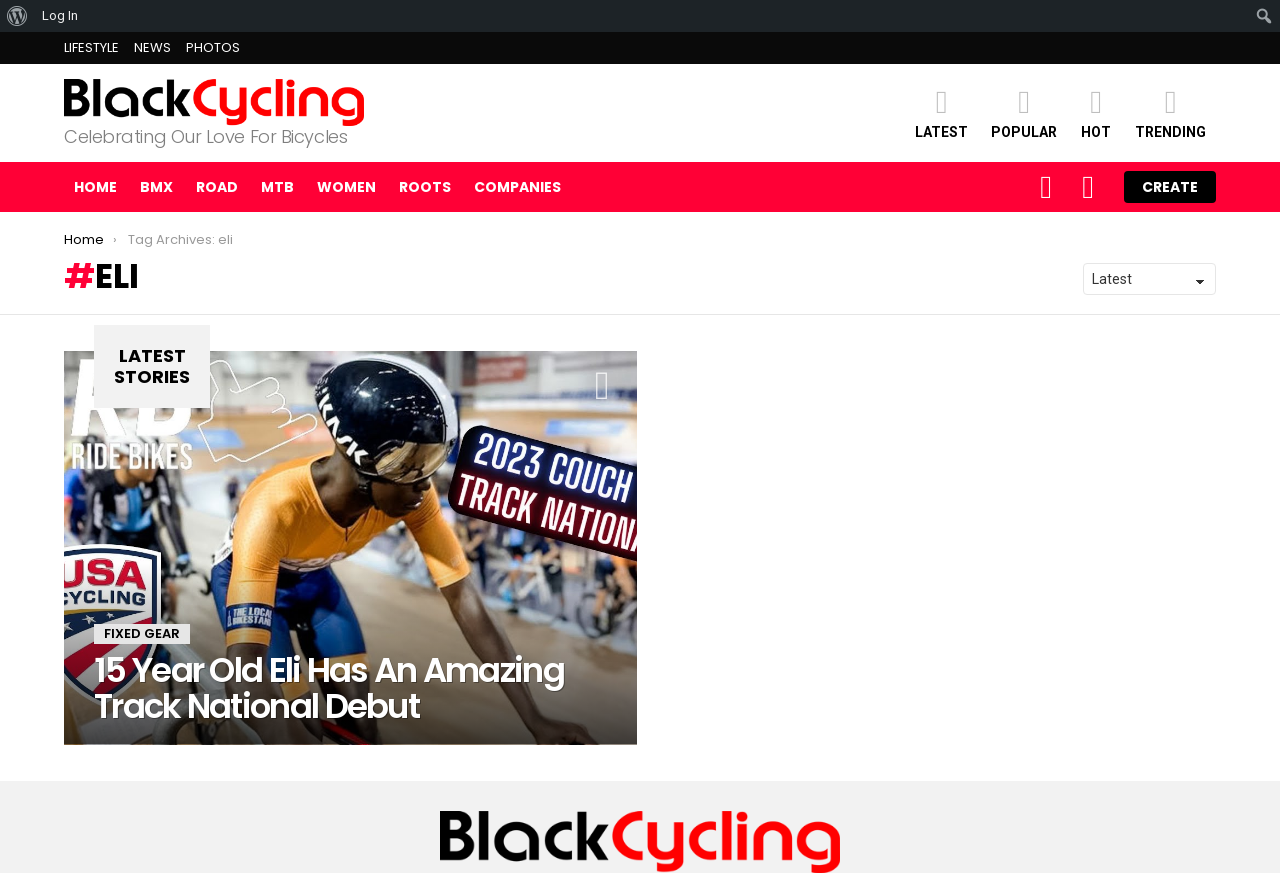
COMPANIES (517, 187)
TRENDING (1170, 112)
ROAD (217, 187)
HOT (1096, 112)
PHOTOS (213, 47)
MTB (277, 187)
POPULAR (1024, 112)
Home (95, 187)
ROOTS (425, 187)
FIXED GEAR (142, 633)
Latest (941, 112)
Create (1170, 187)
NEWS (152, 47)
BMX (156, 187)
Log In (60, 15)
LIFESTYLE (91, 47)
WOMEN (346, 187)
